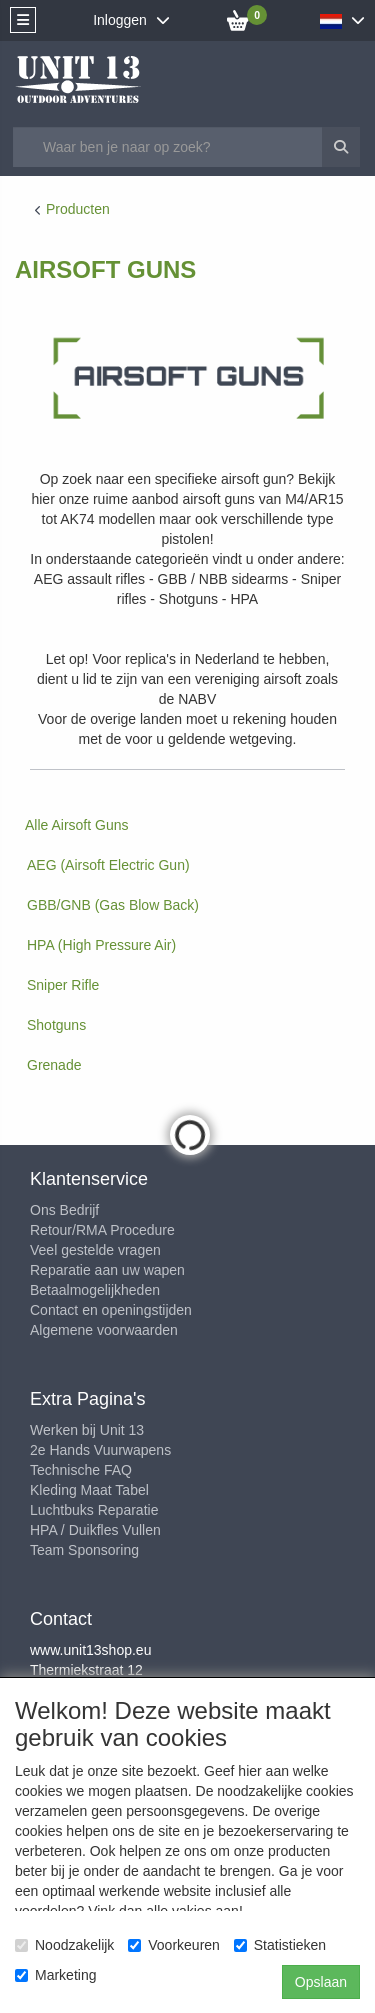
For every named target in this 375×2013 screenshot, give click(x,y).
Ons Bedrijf (64, 1210)
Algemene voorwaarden (104, 1330)
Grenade (54, 1065)
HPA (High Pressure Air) (101, 945)
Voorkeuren (174, 1945)
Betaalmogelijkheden (95, 1290)
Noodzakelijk (64, 1945)
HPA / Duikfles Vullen (95, 1530)
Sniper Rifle (63, 985)
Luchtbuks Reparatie (94, 1510)
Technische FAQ (81, 1470)
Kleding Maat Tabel (89, 1490)
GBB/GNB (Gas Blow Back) (113, 905)
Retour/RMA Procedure (102, 1230)
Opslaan (321, 1982)
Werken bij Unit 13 (87, 1430)
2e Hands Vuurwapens (100, 1450)
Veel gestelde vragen (95, 1250)
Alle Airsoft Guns (77, 825)
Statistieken (280, 1945)
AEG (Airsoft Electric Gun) (108, 865)
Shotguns (56, 1025)
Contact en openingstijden (111, 1310)
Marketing (55, 1975)
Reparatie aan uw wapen (107, 1270)
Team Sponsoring (84, 1550)
